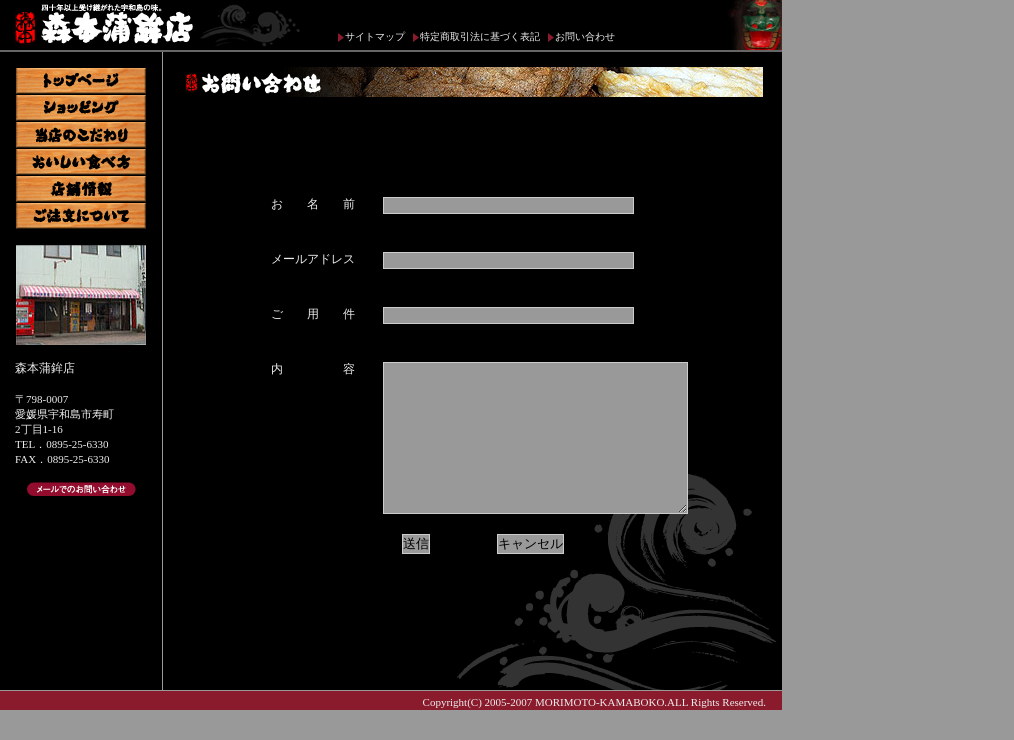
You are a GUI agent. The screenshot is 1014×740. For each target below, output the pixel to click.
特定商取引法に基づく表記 (480, 36)
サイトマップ (375, 36)
